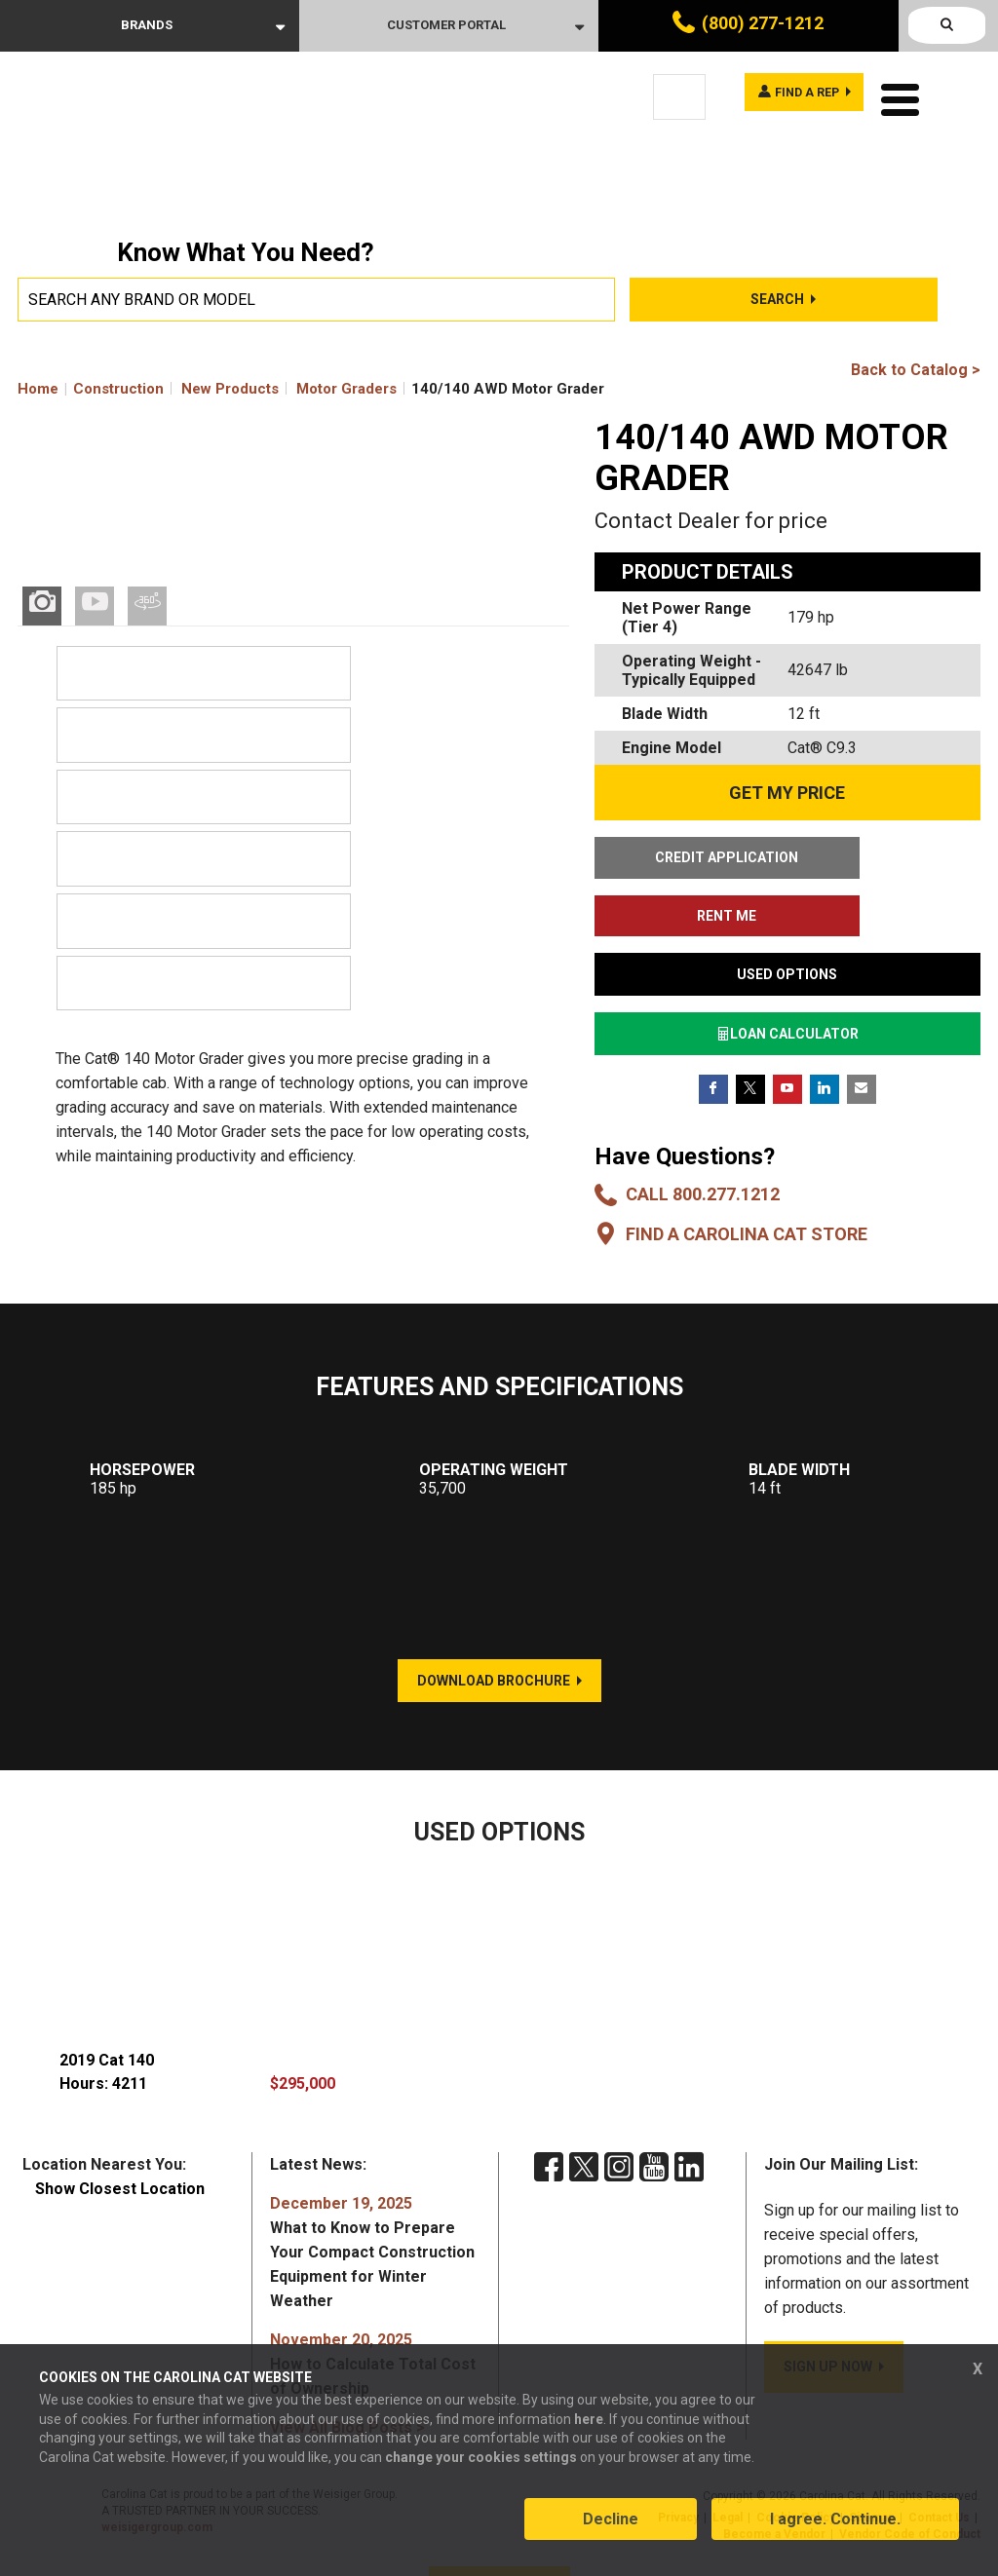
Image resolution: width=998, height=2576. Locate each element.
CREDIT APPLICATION (686, 857)
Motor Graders (346, 389)
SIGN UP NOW (828, 2308)
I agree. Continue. (835, 2530)
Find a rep (793, 95)
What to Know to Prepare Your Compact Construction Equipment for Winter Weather (372, 2194)
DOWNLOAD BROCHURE (493, 1622)
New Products (230, 389)
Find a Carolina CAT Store (746, 1175)
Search (777, 299)
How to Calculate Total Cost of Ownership (373, 2305)
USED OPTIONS (787, 916)
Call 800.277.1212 (703, 1135)
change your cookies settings (481, 2468)
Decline (610, 2530)
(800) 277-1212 (763, 23)
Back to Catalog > (915, 369)
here (588, 2430)
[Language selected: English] (679, 97)
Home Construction (91, 389)
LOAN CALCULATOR (787, 975)
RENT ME (888, 857)
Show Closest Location (120, 2130)
